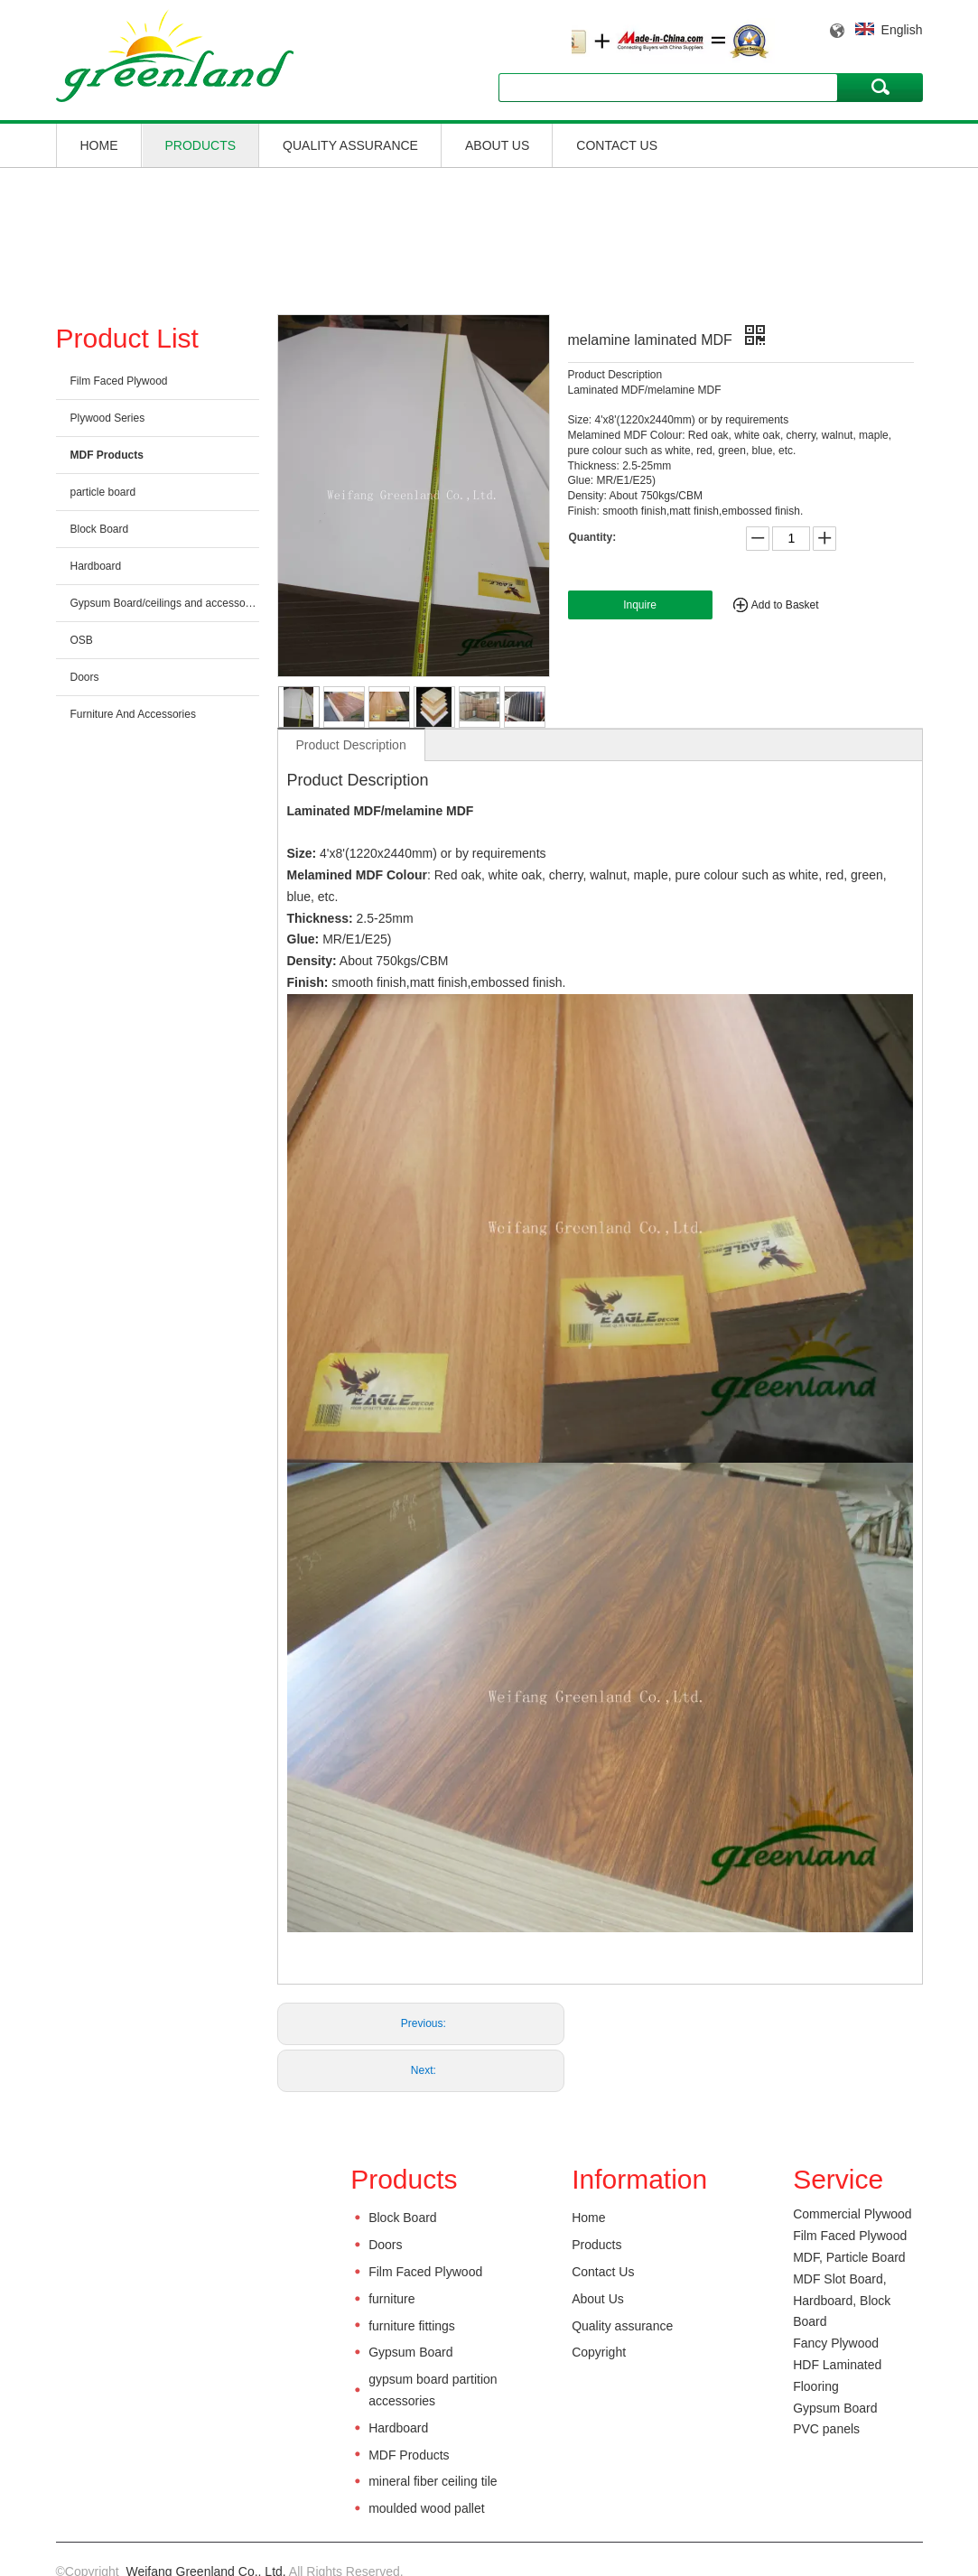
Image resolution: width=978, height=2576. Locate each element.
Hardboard (96, 566)
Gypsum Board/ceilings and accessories (164, 603)
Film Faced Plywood (119, 381)
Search (880, 86)
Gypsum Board (410, 2352)
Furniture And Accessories (133, 714)
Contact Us (616, 145)
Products (201, 145)
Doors (84, 677)
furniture (391, 2299)
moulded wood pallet (426, 2508)
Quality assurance (350, 145)
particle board (103, 492)
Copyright (599, 2352)
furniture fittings (411, 2326)
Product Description (351, 745)
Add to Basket (785, 605)
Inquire (640, 605)
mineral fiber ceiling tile (432, 2481)
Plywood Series (107, 418)
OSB (81, 640)
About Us (497, 145)
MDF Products (107, 455)
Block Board (99, 529)
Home (99, 145)
